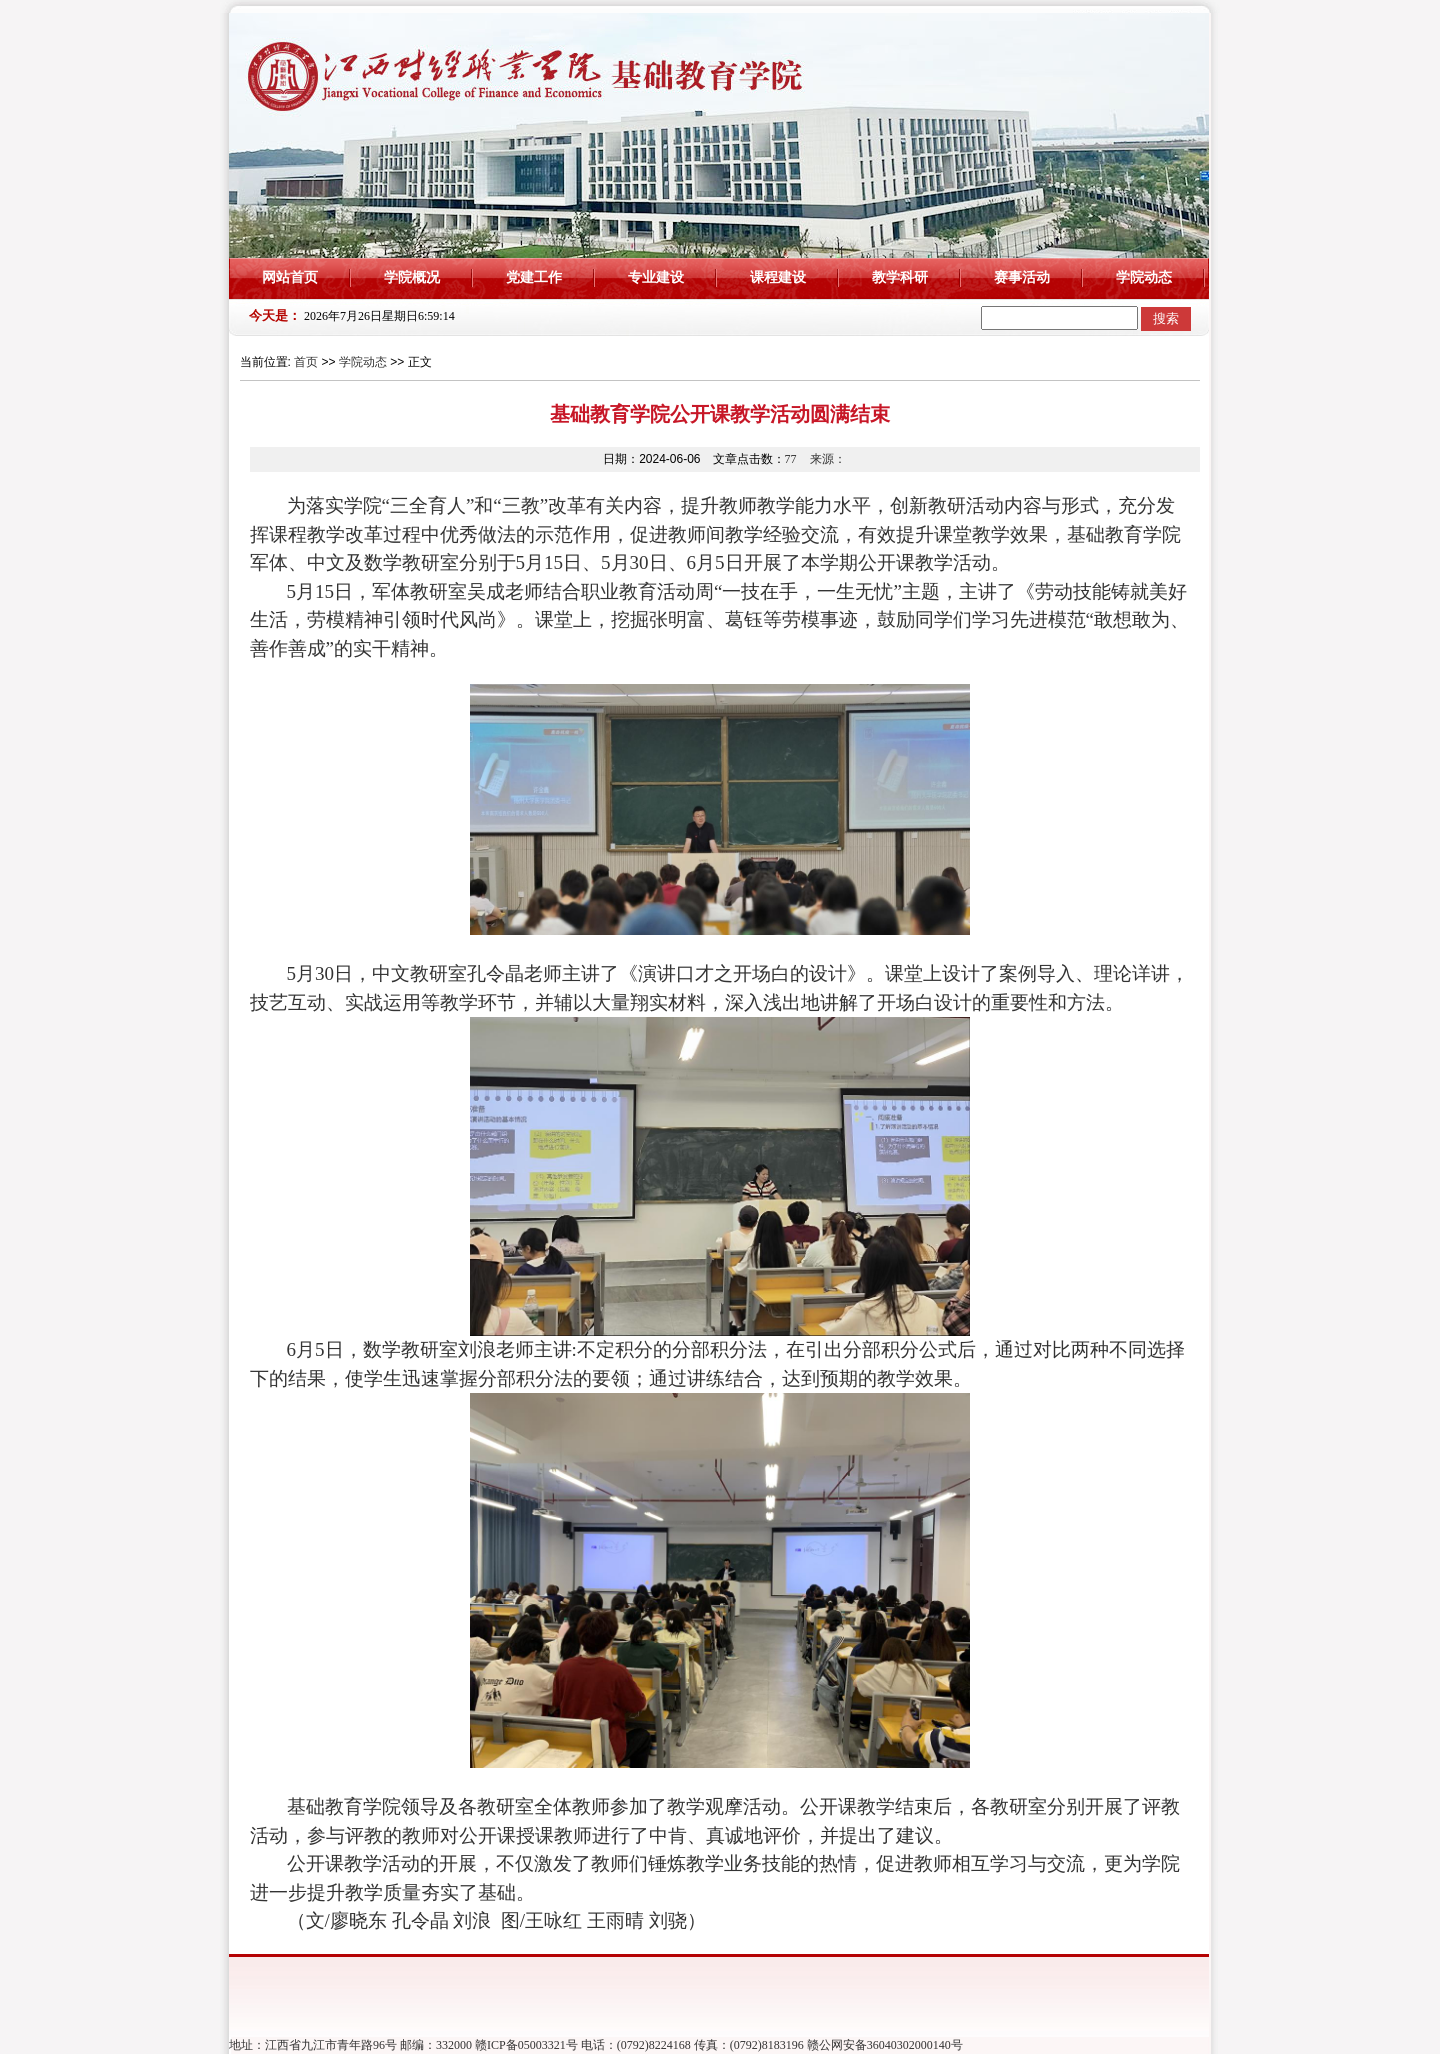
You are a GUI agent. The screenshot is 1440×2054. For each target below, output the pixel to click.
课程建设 (778, 277)
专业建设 (656, 277)
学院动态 (1144, 277)
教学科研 (900, 277)
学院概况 (412, 277)
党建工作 (534, 277)
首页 (306, 362)
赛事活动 (1022, 277)
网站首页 (290, 277)
